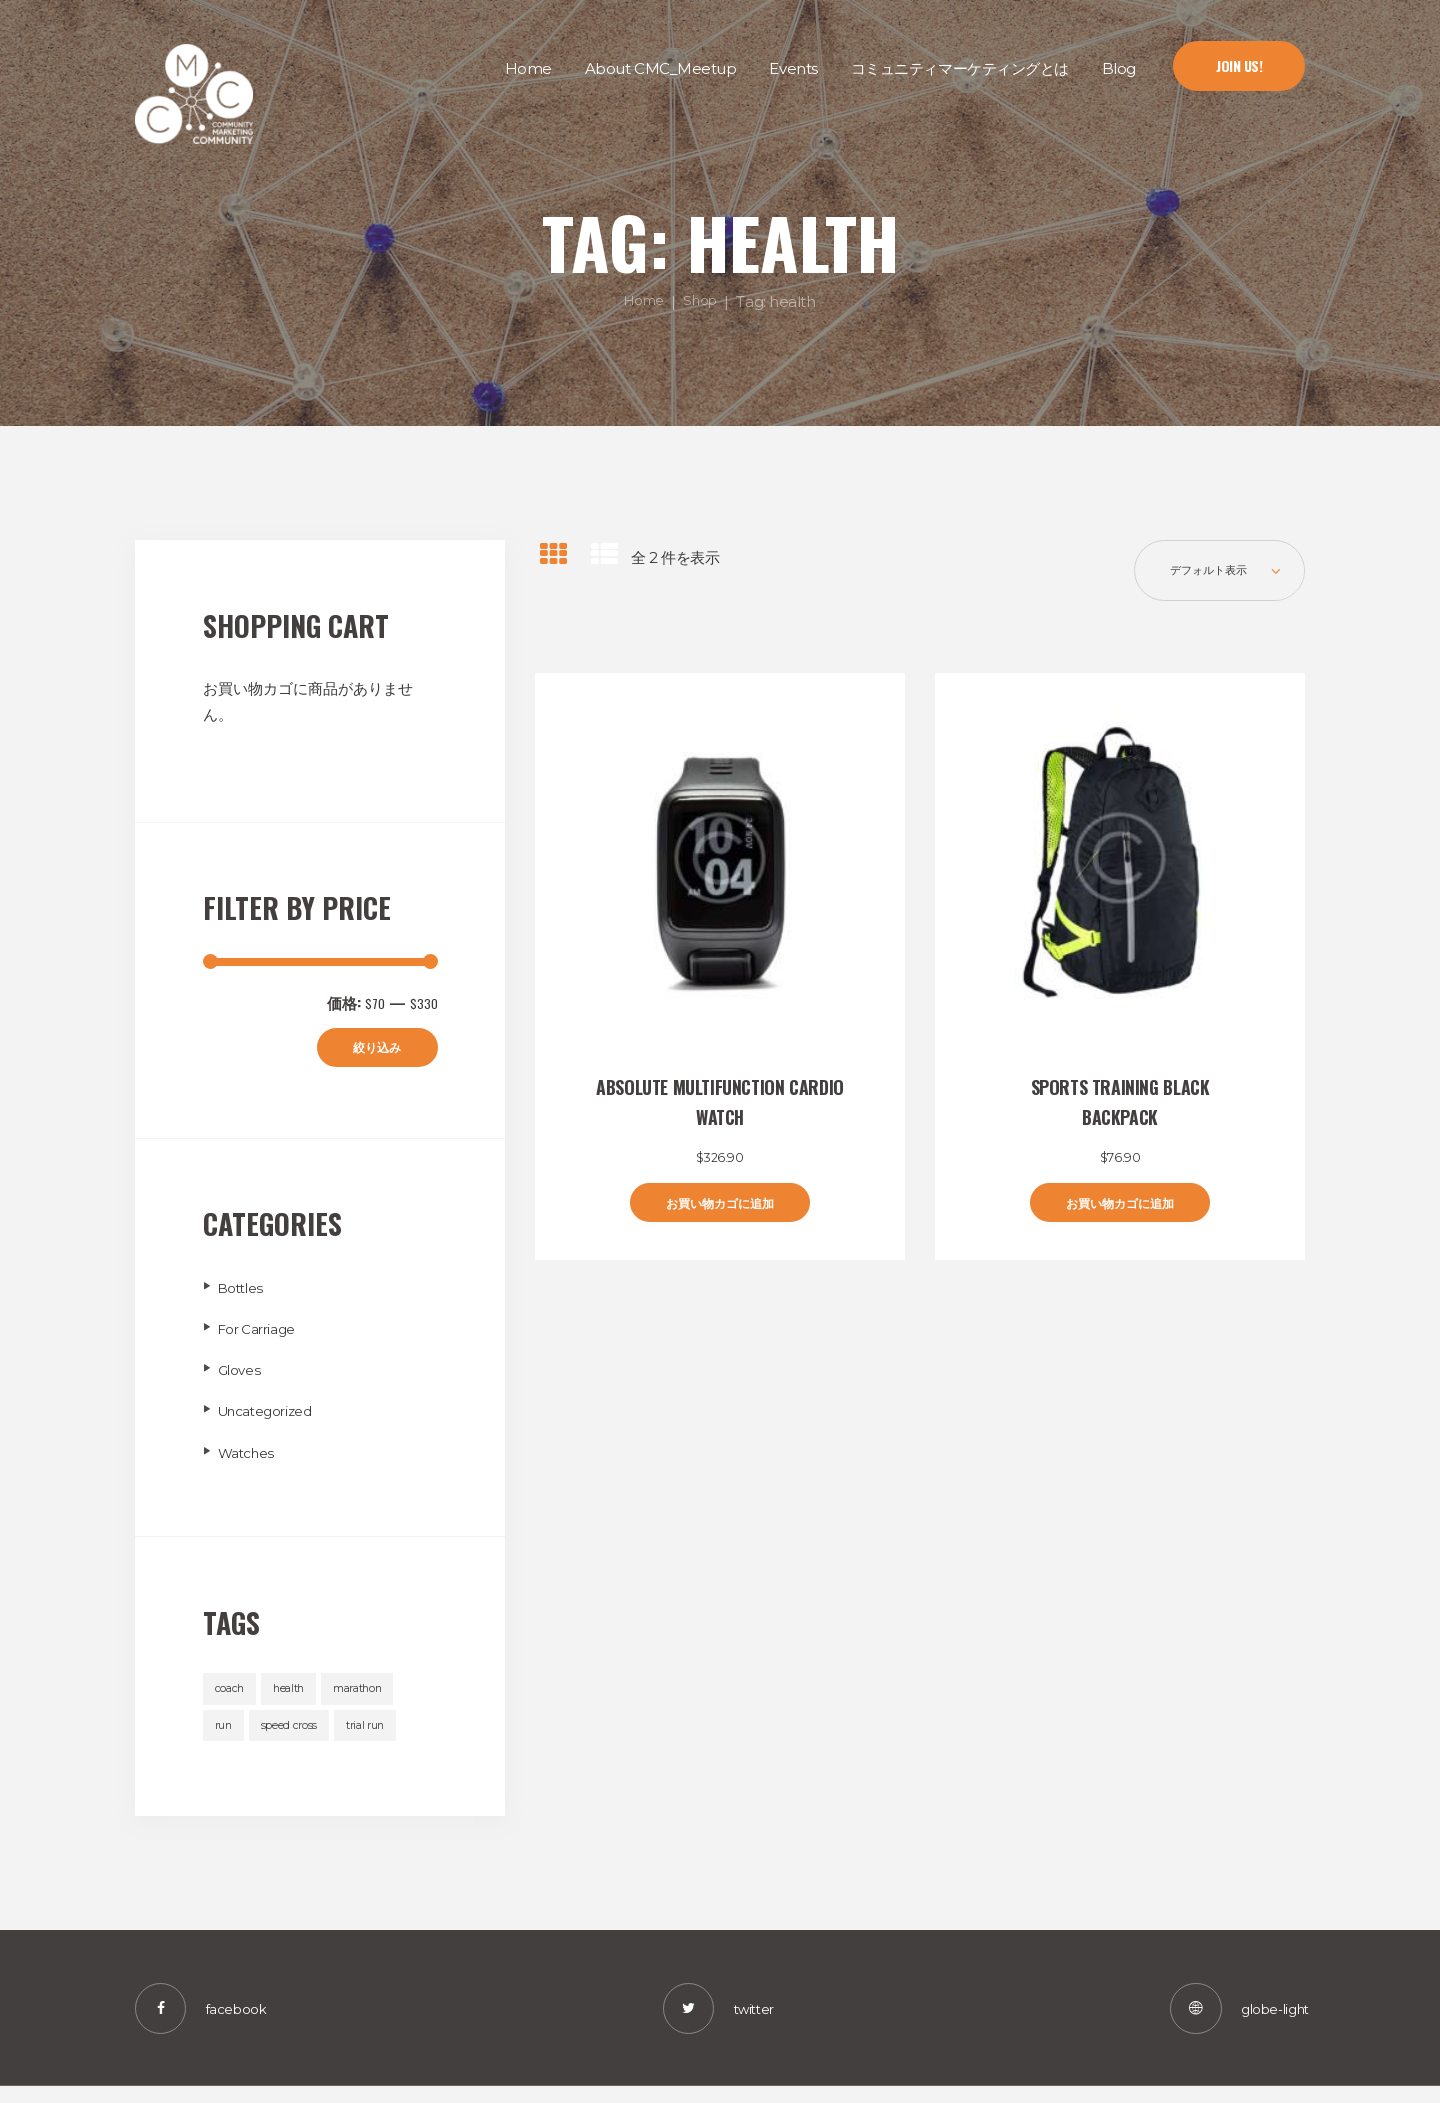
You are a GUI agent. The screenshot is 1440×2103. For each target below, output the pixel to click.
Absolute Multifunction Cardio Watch (720, 1109)
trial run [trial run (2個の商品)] (373, 1733)
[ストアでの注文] (1210, 574)
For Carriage (262, 1332)
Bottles (244, 1291)
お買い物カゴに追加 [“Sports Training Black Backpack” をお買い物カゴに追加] (1120, 1212)
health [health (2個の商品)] (293, 1694)
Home (641, 300)
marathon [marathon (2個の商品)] (368, 1694)
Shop (704, 300)
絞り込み (369, 1049)
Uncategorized (272, 1415)
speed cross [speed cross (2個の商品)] (292, 1733)
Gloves (241, 1374)
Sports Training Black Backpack (1120, 1109)
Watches (250, 1456)
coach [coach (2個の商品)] (231, 1694)
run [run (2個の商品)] (225, 1733)
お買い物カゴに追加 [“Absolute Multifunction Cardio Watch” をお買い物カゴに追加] (720, 1212)
